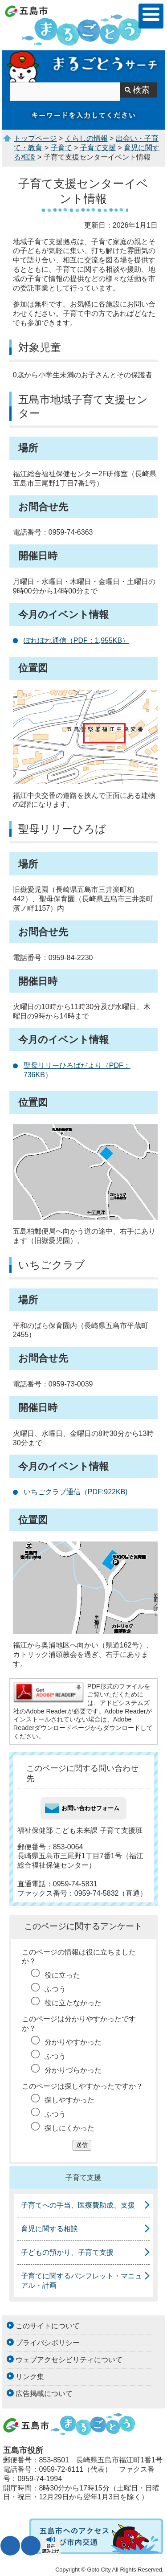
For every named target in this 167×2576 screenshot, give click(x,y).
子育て (61, 147)
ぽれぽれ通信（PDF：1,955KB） (76, 640)
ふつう (55, 1989)
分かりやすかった (73, 2042)
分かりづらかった (73, 2070)
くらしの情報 (86, 138)
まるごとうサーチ (83, 66)
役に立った (62, 1975)
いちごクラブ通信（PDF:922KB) (76, 1492)
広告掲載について (44, 2393)
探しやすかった (69, 2100)
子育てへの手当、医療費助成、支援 (78, 2205)
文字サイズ (10, 2546)
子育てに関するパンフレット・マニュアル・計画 (81, 2280)
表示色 (31, 2546)
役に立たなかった (73, 2003)
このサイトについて (48, 2326)
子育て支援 (98, 147)
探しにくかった (69, 2128)
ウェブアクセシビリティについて (69, 2359)
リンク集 (30, 2376)
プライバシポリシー (48, 2343)
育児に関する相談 (49, 2229)
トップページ (35, 138)
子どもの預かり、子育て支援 (67, 2252)
